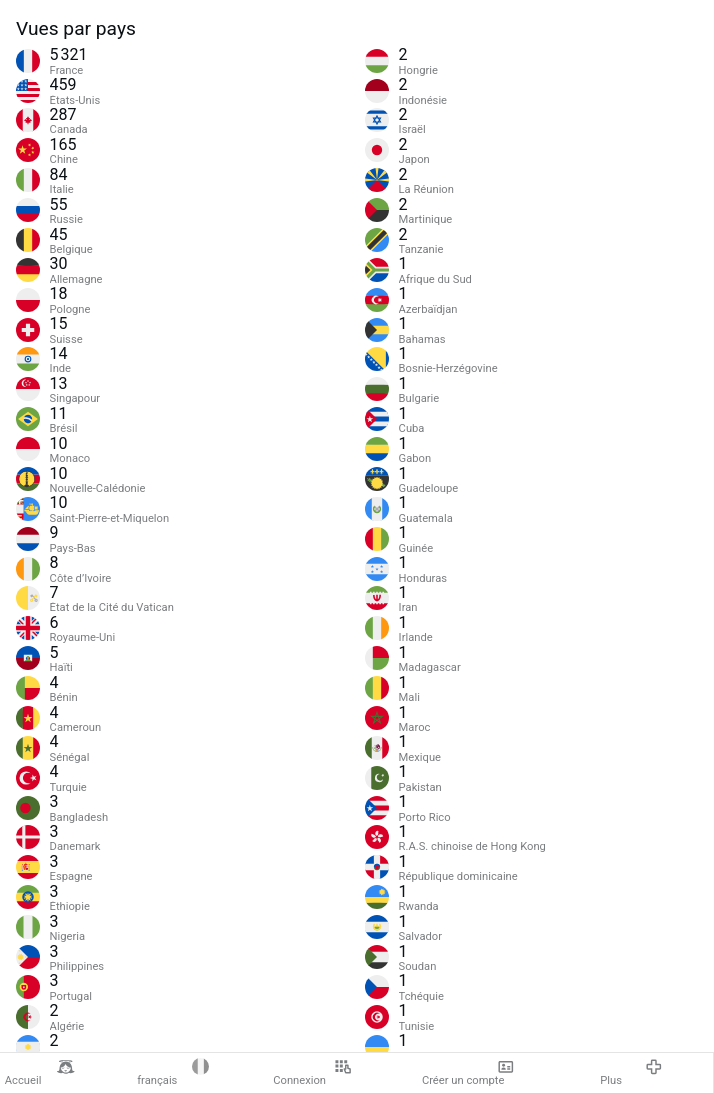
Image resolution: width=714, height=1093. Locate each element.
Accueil (40, 1073)
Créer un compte (468, 1073)
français (173, 1073)
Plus (631, 1073)
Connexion (312, 1073)
